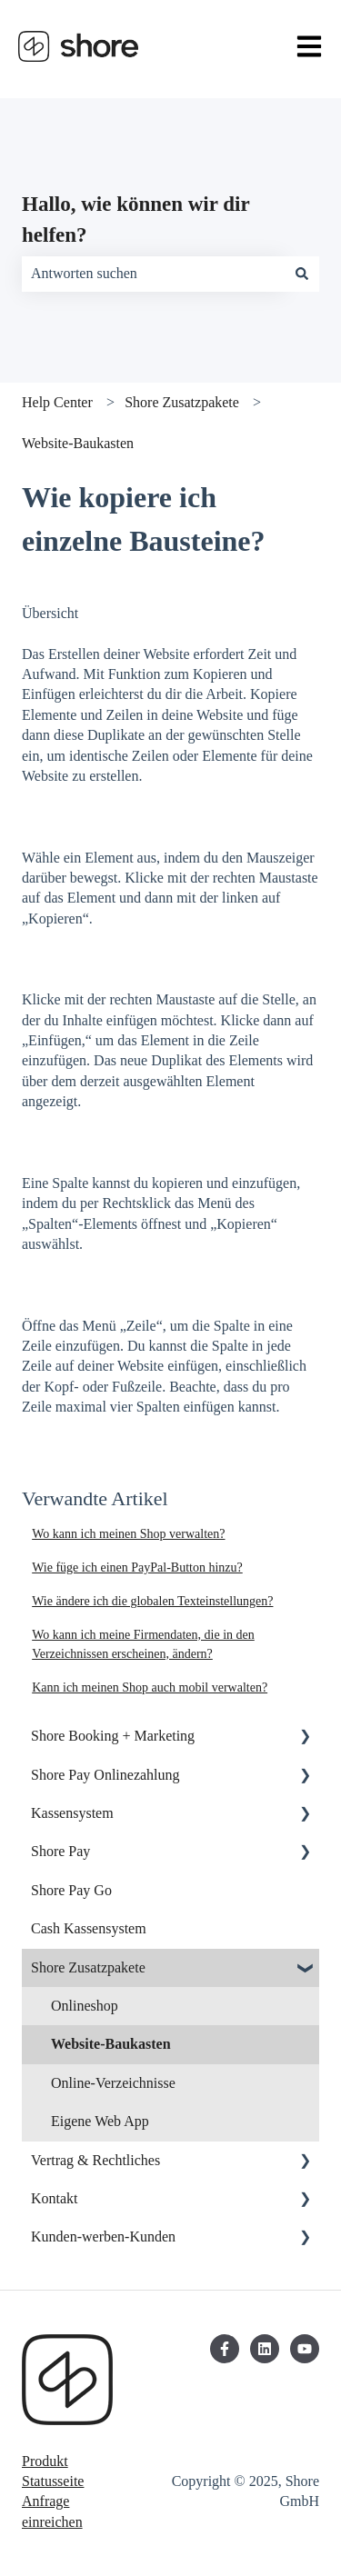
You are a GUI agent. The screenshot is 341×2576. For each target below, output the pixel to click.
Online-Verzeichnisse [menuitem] (113, 2083)
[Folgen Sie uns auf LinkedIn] (264, 2348)
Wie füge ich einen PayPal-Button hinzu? (137, 1567)
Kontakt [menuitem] (54, 2198)
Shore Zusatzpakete (182, 402)
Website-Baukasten (78, 443)
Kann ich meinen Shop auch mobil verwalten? (149, 1687)
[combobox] (153, 273)
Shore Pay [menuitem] (60, 1851)
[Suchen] (302, 273)
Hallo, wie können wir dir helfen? (135, 220)
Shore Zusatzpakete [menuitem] (88, 1967)
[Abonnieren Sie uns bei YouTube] (304, 2348)
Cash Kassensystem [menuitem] (88, 1928)
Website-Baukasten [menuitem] (111, 2044)
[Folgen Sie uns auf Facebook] (224, 2348)
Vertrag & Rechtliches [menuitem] (95, 2160)
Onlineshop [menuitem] (84, 2005)
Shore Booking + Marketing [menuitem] (113, 1735)
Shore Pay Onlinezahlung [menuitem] (105, 1774)
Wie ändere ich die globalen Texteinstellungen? (152, 1601)
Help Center (57, 402)
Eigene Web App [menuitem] (100, 2121)
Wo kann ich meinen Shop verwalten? (128, 1534)
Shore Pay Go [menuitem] (71, 1890)
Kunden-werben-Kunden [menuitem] (103, 2236)
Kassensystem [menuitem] (72, 1813)
